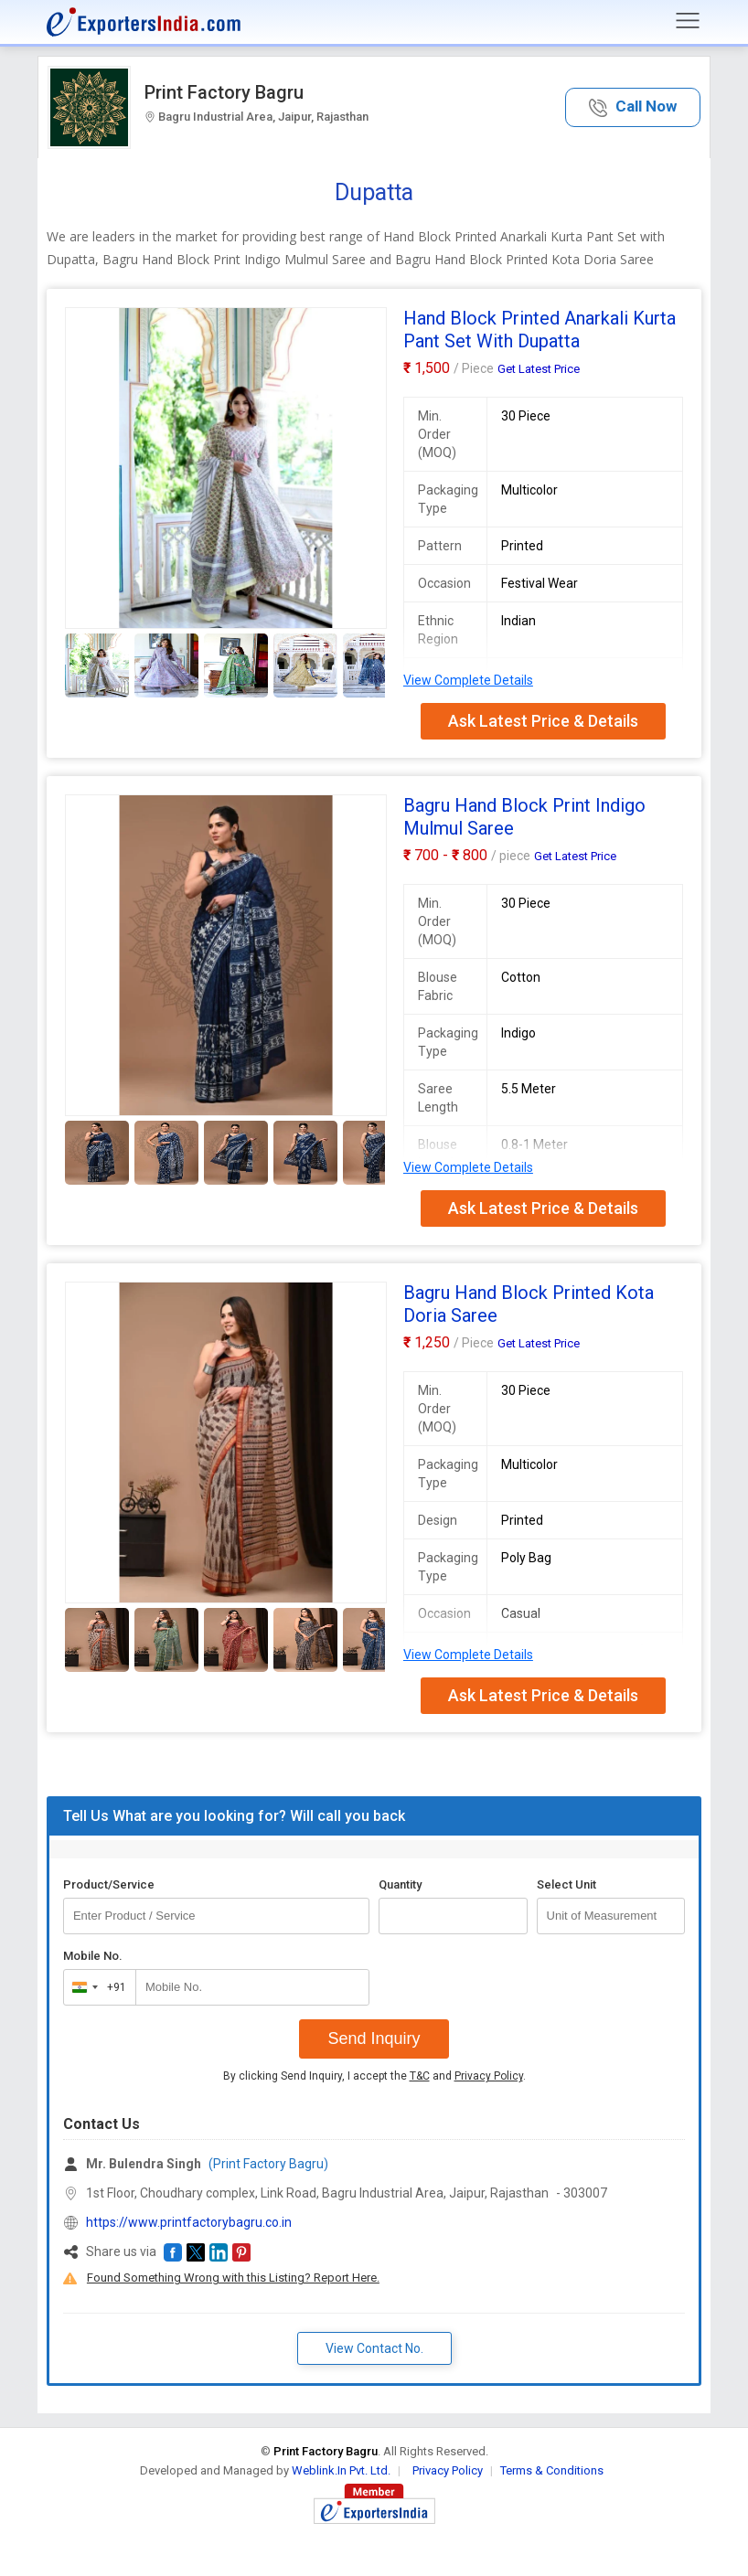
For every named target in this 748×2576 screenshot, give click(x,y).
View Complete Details (468, 680)
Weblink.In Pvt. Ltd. (341, 2470)
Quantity (400, 1884)
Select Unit (566, 1884)
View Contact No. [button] (374, 2348)
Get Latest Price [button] (538, 369)
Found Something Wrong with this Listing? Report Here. (233, 2277)
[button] (633, 107)
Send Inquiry (373, 2038)
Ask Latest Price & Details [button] (543, 720)
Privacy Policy (488, 2076)
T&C (420, 2076)
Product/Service (109, 1884)
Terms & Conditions (552, 2470)
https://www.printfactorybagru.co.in (189, 2222)
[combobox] (95, 1987)
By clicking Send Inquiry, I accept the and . (374, 2076)
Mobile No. (93, 1956)
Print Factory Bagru (224, 92)
